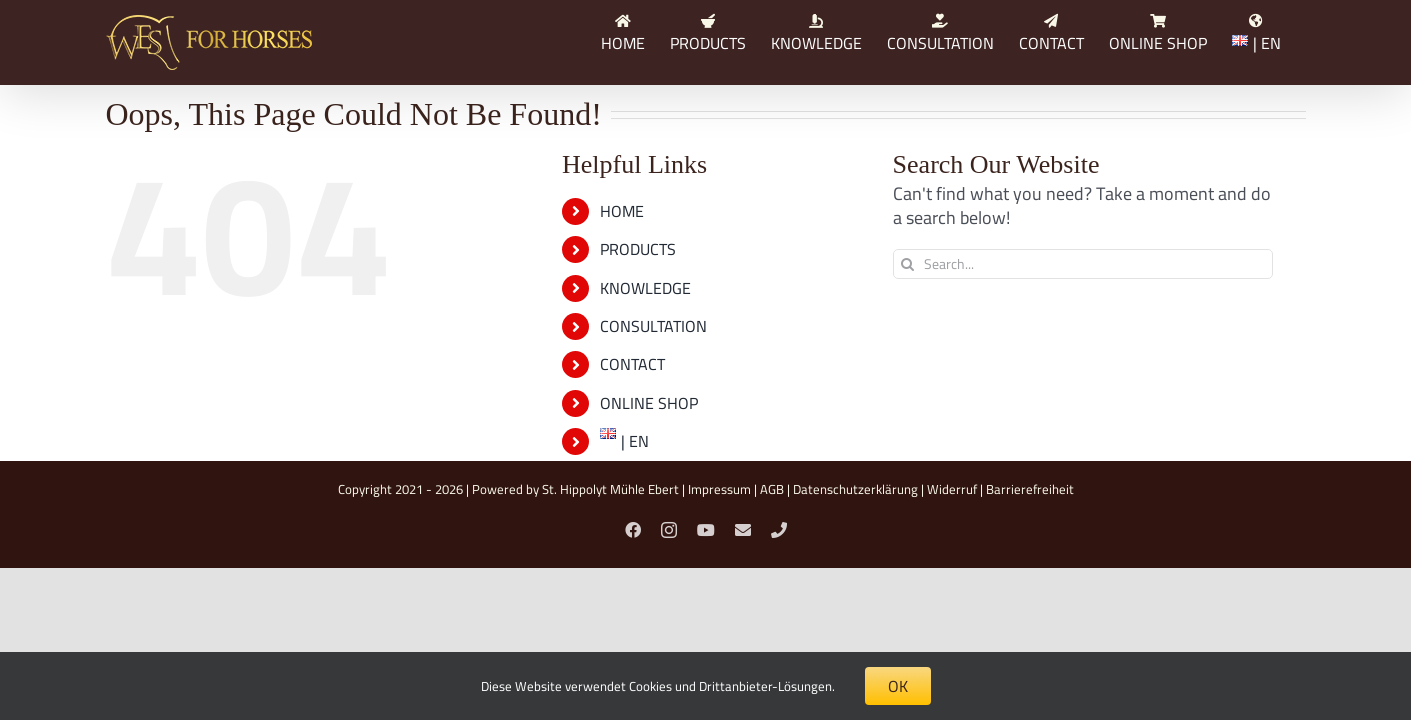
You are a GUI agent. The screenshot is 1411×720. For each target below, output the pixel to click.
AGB (772, 489)
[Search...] (1083, 264)
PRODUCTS (638, 249)
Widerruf (952, 489)
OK (898, 686)
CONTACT (632, 364)
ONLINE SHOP (649, 403)
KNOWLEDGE (645, 288)
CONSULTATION (653, 326)
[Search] (908, 264)
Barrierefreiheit (1030, 489)
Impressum (719, 489)
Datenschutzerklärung (855, 489)
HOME (622, 211)
